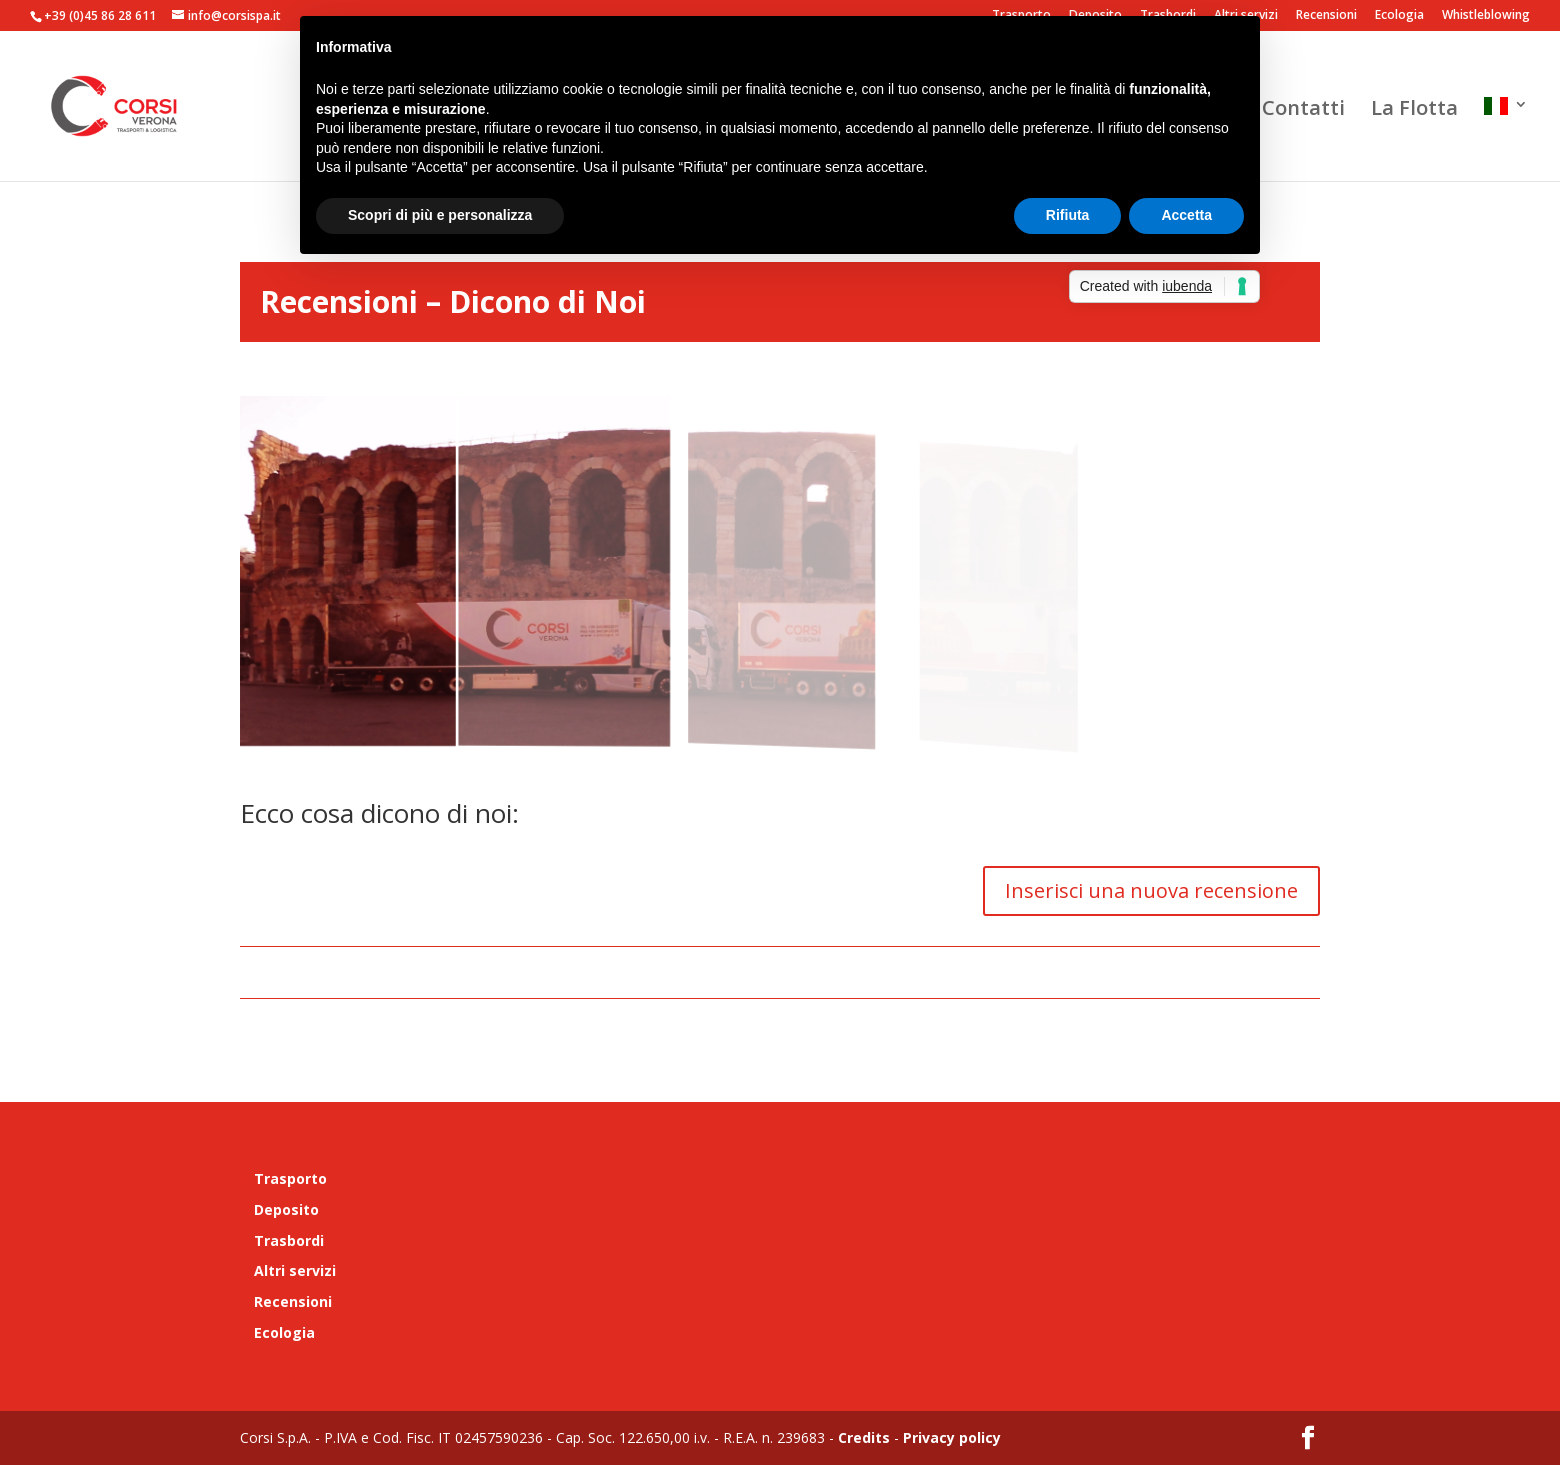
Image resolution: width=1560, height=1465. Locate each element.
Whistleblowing (1486, 16)
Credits (864, 1437)
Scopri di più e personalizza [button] (440, 215)
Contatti (1303, 111)
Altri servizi (295, 1270)
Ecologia (1399, 16)
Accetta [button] (1186, 215)
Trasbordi (289, 1240)
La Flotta (1414, 111)
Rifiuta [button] (1068, 215)
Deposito (286, 1209)
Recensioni (1326, 16)
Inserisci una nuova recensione (1151, 890)
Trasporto (290, 1178)
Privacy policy (950, 1437)
